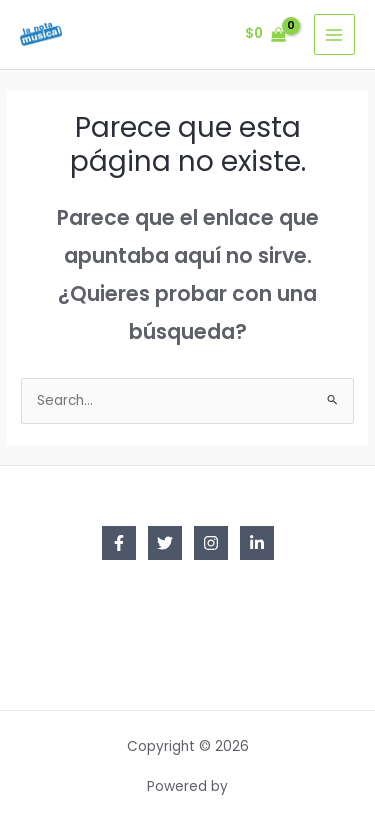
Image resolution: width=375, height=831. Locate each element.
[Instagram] (211, 543)
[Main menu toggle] (334, 34)
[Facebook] (119, 543)
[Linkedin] (257, 543)
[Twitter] (165, 543)
